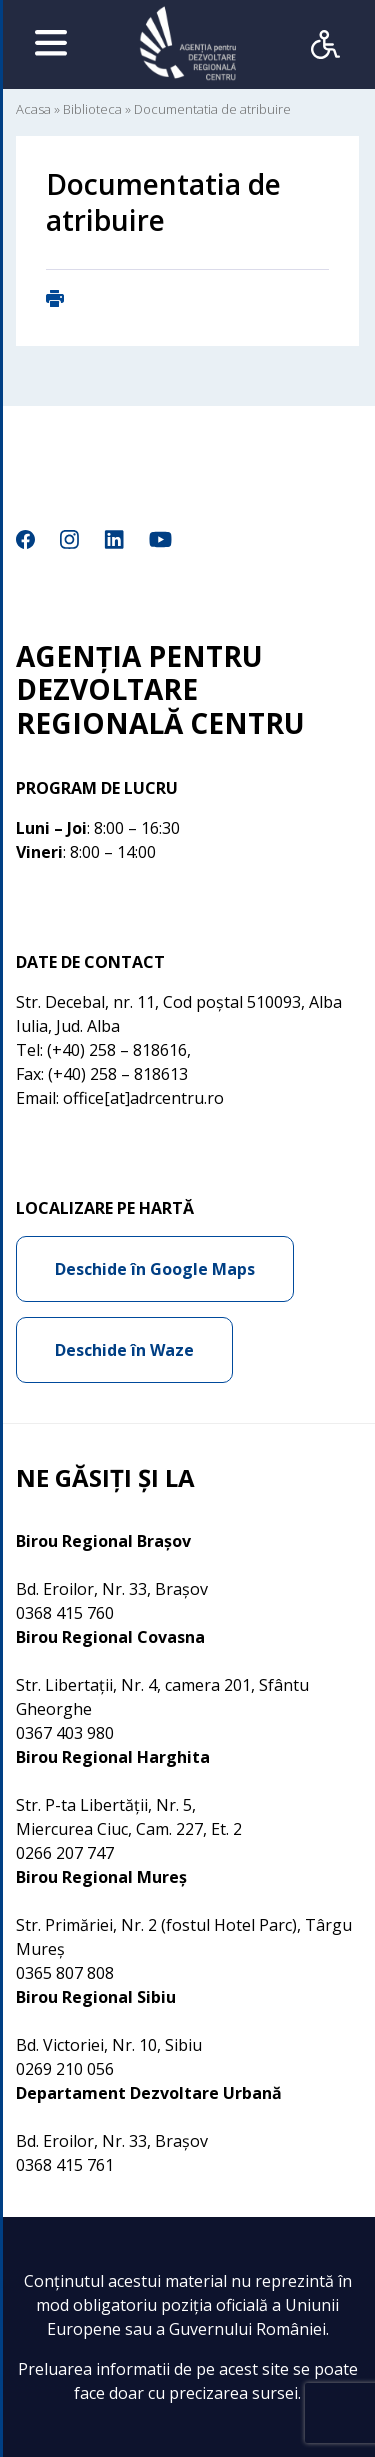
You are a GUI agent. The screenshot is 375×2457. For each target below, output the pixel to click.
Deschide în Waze (124, 1350)
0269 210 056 (65, 2069)
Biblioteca (92, 109)
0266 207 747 (65, 1853)
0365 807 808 (65, 1973)
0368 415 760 (65, 1613)
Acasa (33, 109)
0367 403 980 (65, 1733)
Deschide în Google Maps (155, 1269)
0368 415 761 (65, 2165)
